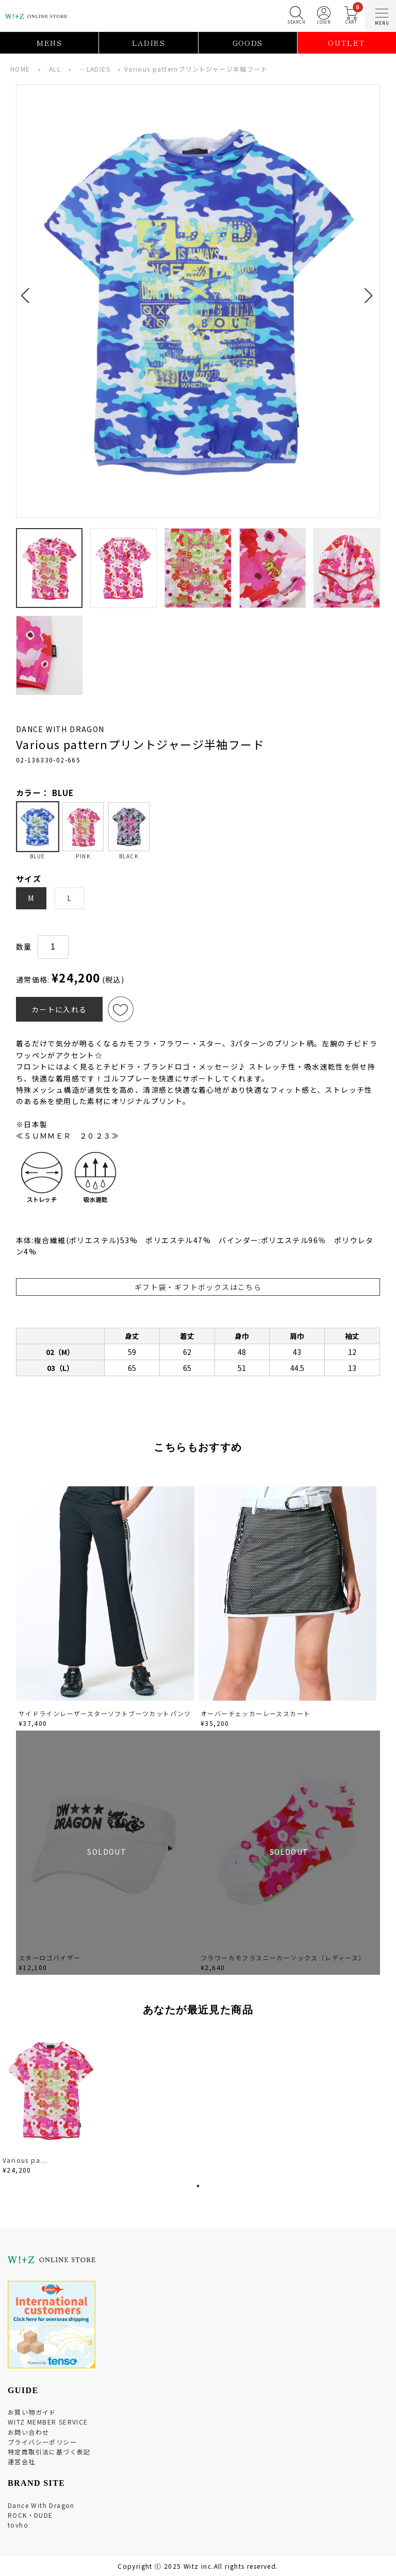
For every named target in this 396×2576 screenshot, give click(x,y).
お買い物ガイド (32, 2412)
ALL (55, 68)
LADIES (148, 43)
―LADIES (94, 68)
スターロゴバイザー (50, 1957)
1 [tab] (198, 2186)
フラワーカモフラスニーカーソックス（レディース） (283, 1957)
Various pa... (25, 2160)
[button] (28, 289)
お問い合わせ (28, 2432)
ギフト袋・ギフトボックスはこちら (198, 1287)
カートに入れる (59, 1009)
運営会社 (22, 2461)
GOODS (248, 43)
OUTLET (346, 43)
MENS (49, 43)
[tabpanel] (51, 2102)
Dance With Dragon (41, 2505)
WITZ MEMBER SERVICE (48, 2421)
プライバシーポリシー (42, 2441)
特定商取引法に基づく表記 (49, 2451)
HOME (20, 68)
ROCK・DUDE (30, 2515)
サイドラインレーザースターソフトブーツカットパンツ (105, 1713)
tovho (18, 2524)
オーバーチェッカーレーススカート (255, 1713)
